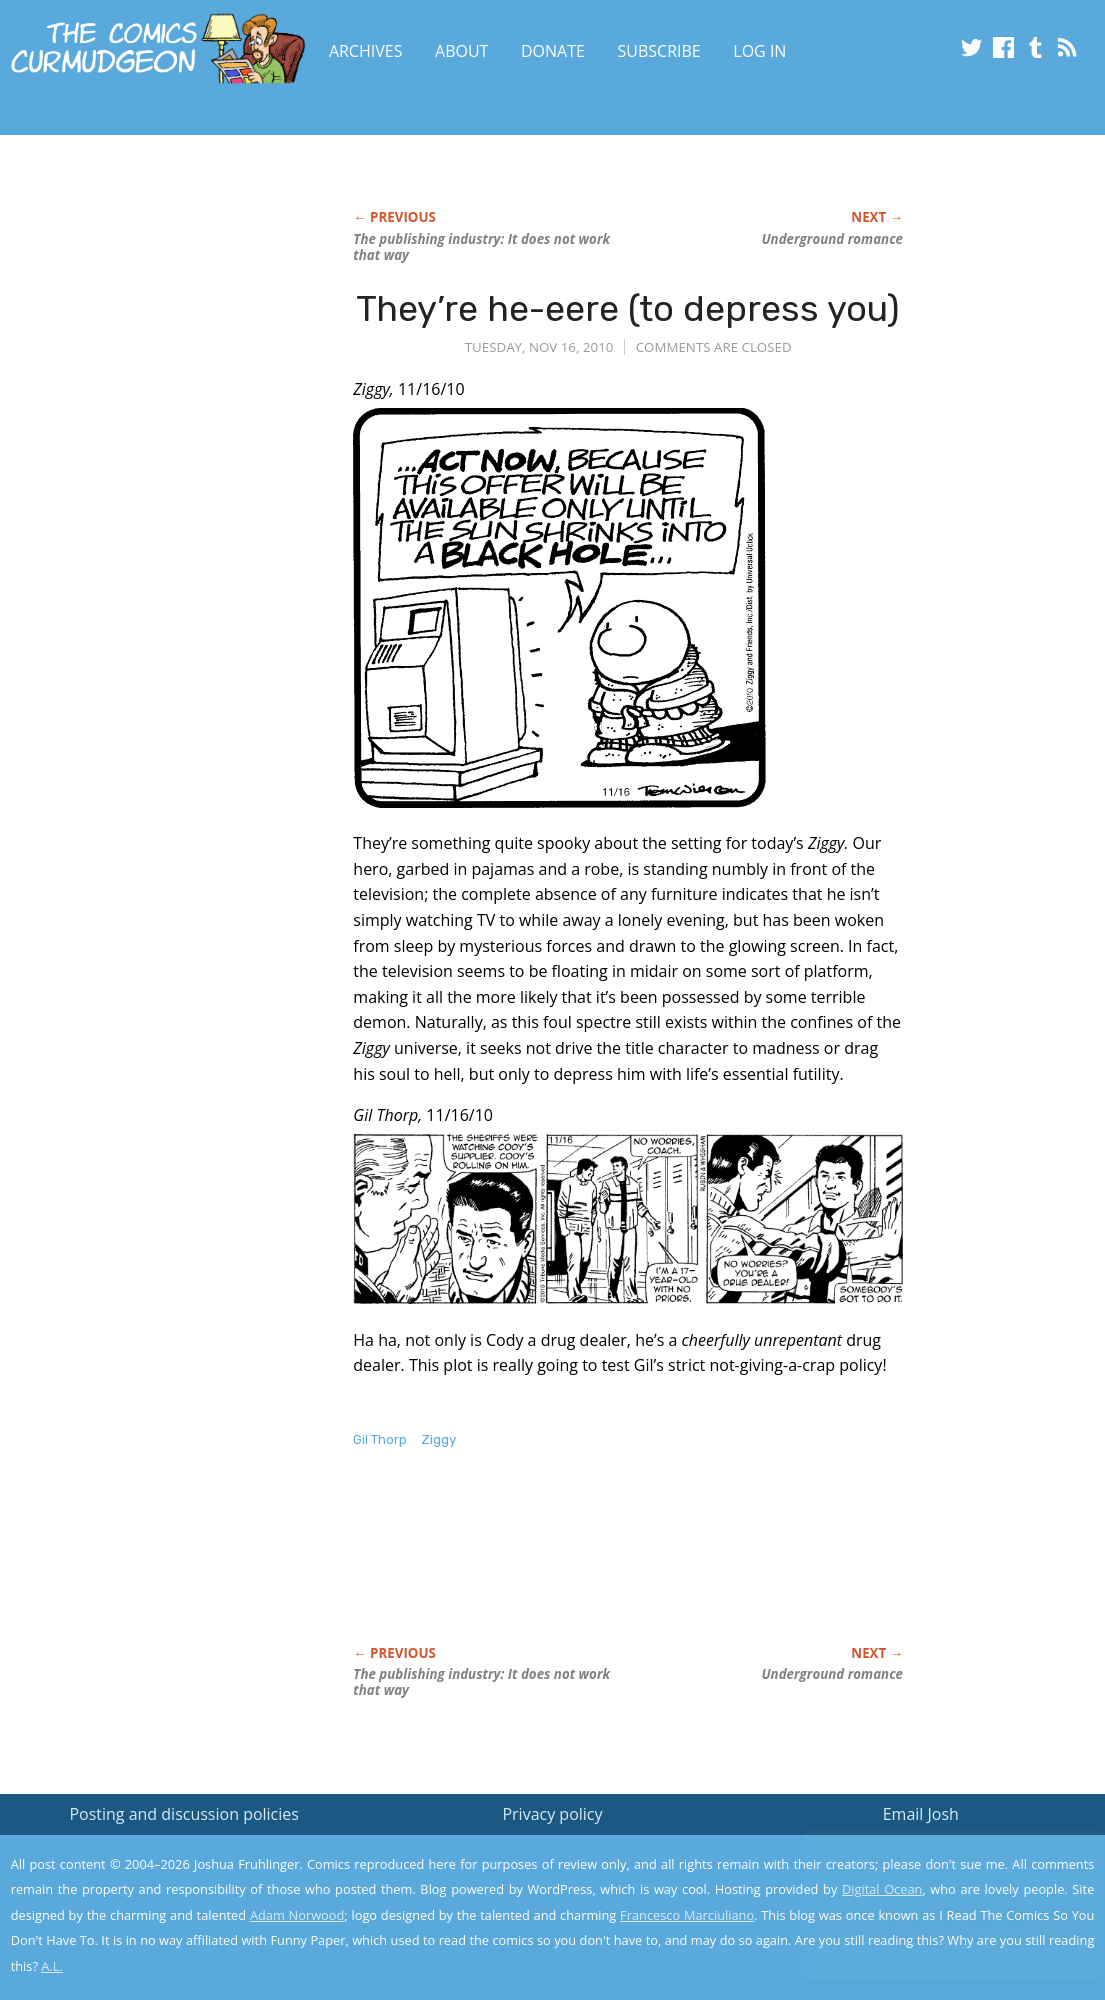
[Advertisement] (717, 1568)
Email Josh (921, 1814)
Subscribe (659, 51)
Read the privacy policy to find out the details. (926, 1875)
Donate (553, 51)
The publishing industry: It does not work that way (481, 247)
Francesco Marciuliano (687, 1915)
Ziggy (438, 1439)
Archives (366, 51)
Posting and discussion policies (184, 1814)
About (461, 51)
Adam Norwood (297, 1915)
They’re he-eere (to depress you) (628, 308)
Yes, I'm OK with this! (935, 1925)
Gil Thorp (380, 1439)
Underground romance (832, 239)
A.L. (52, 1966)
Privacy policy (552, 1814)
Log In (759, 51)
